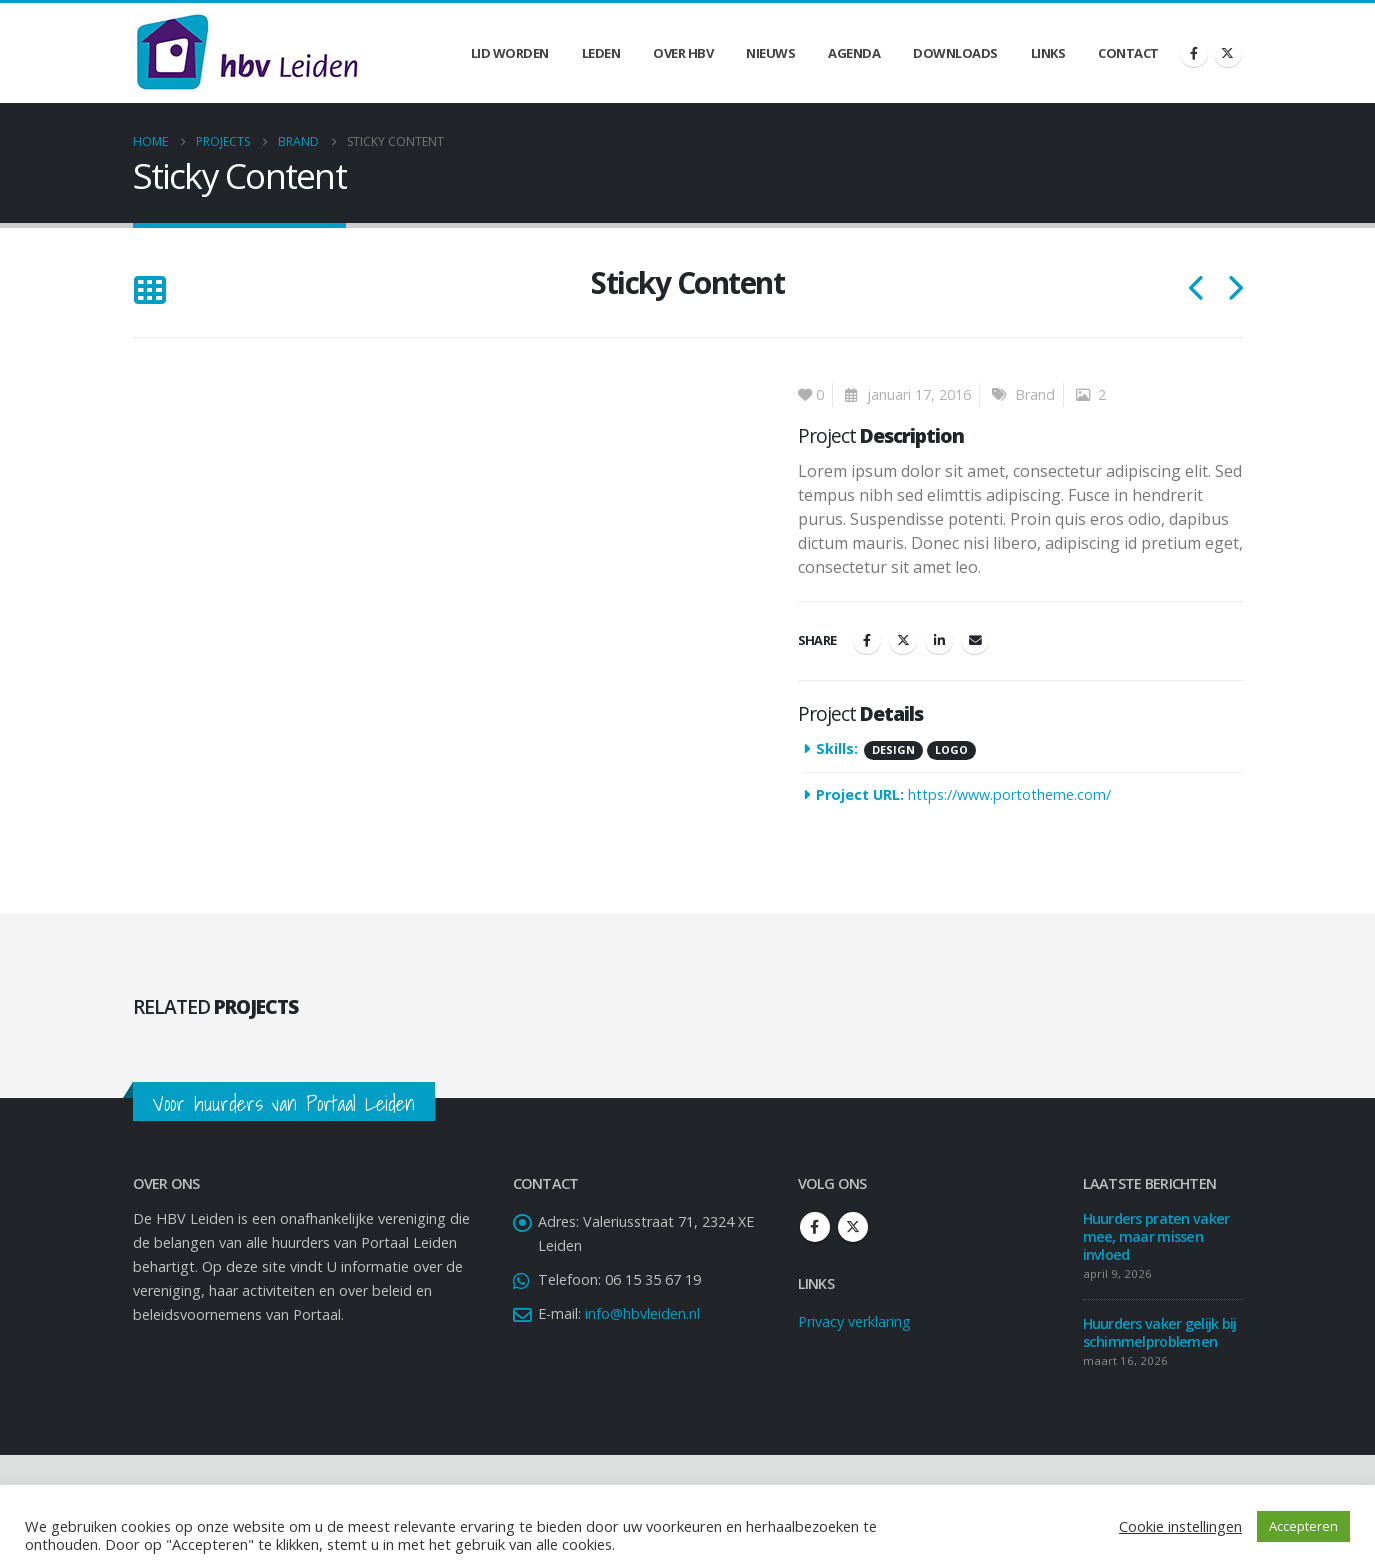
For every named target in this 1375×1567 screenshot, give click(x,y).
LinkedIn (939, 640)
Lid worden (510, 53)
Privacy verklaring (854, 1321)
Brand (1035, 394)
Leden (601, 53)
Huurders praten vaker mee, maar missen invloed (1156, 1236)
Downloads (955, 53)
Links (1048, 53)
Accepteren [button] (1303, 1526)
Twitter (903, 640)
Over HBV (683, 53)
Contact (1128, 53)
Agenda (854, 53)
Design (893, 749)
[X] (1228, 53)
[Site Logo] (247, 53)
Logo (951, 749)
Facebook (867, 640)
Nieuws (770, 53)
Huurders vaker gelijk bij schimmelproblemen (1160, 1332)
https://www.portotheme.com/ (1009, 794)
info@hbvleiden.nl (642, 1313)
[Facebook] (1194, 53)
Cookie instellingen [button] (1180, 1526)
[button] (149, 291)
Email (975, 640)
